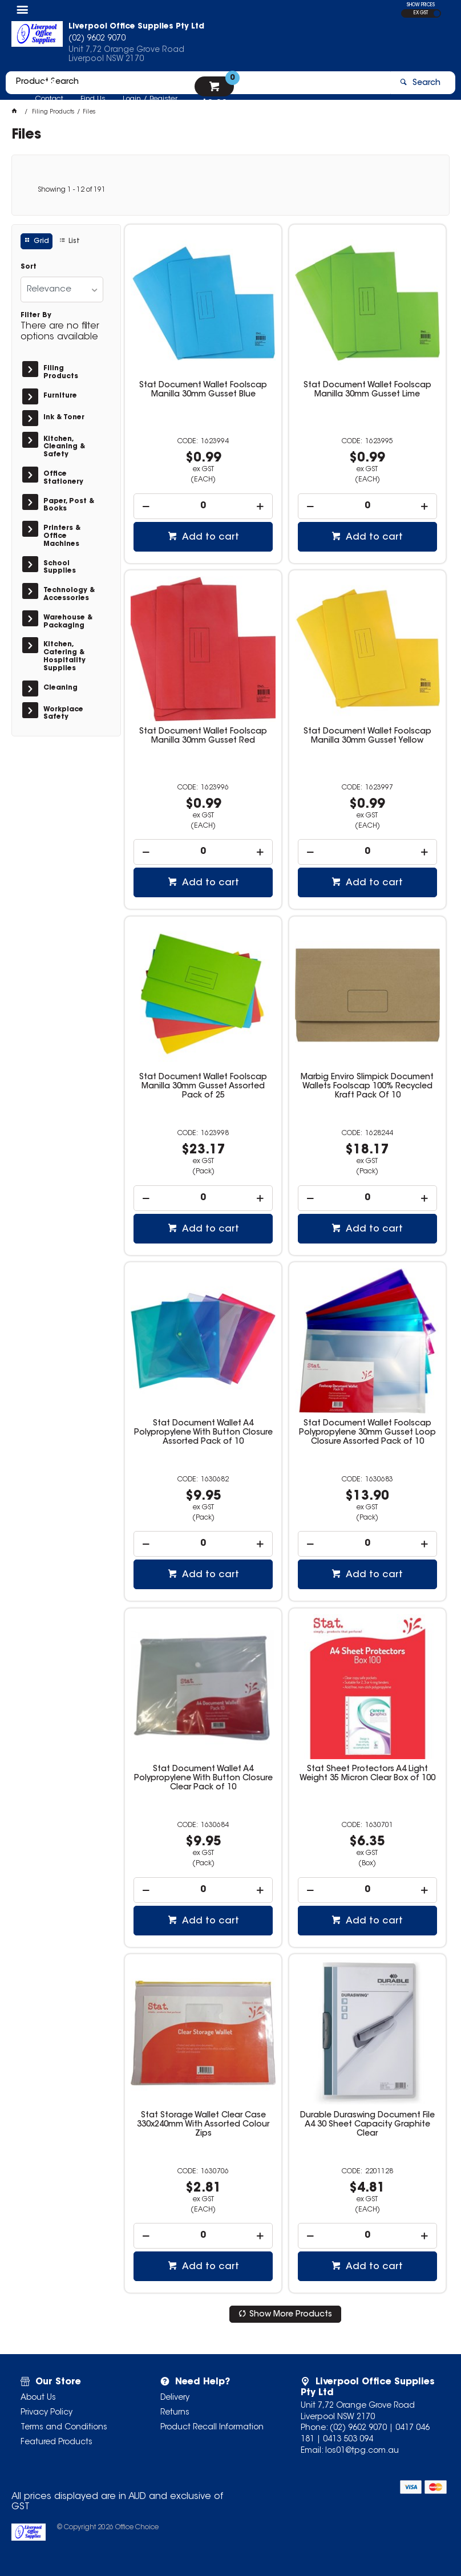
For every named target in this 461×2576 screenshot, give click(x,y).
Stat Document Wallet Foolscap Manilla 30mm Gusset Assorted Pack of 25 (203, 1087)
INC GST (437, 13)
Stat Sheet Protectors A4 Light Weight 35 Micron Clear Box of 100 (367, 1774)
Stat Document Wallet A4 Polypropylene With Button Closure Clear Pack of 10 (203, 1778)
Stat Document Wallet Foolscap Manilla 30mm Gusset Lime (367, 390)
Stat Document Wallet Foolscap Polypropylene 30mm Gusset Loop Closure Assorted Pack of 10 (367, 1433)
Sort (29, 267)
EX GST (421, 13)
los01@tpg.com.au (362, 2451)
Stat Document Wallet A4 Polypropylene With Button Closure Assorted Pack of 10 (203, 1433)
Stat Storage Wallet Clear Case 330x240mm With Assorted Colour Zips (203, 2125)
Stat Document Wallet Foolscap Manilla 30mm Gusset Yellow (367, 736)
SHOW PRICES (421, 5)
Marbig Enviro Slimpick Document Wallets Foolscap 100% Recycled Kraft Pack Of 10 (367, 1087)
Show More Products (290, 2315)
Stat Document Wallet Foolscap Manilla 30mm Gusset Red (203, 736)
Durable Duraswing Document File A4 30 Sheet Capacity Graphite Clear (367, 2125)
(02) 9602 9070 (358, 2428)
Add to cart (209, 537)
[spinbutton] (203, 506)
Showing (72, 190)
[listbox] (62, 289)
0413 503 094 (348, 2440)
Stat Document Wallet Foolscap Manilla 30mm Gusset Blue (203, 390)
